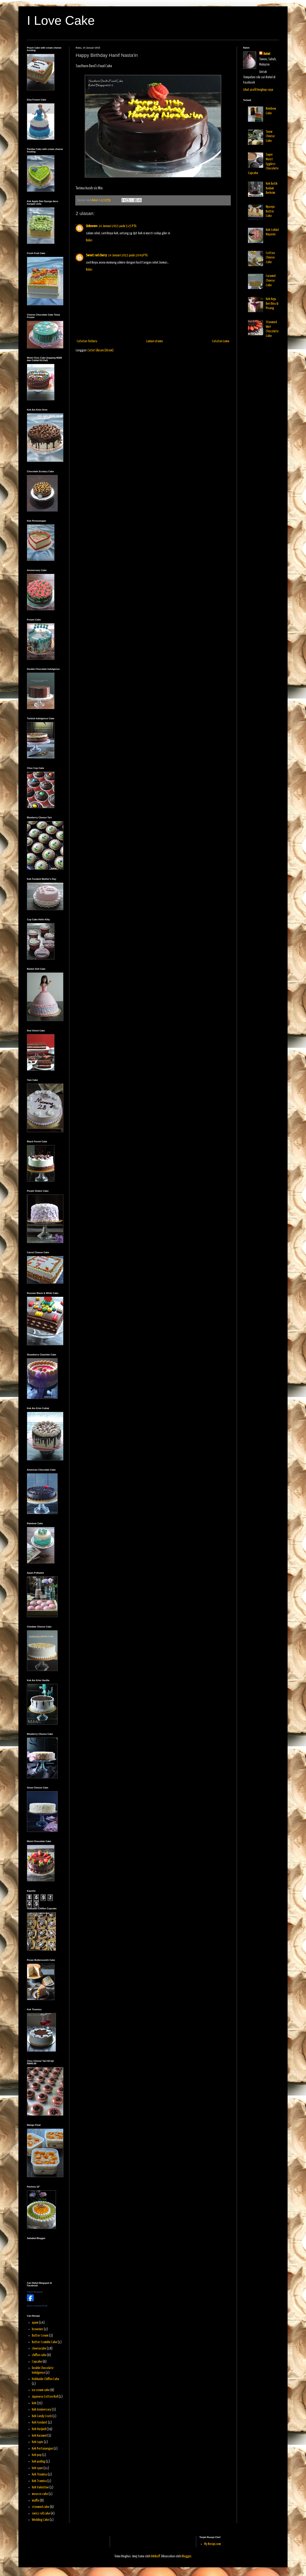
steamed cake (40, 2507)
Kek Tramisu (39, 2481)
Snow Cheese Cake (270, 136)
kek (34, 2403)
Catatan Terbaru (87, 341)
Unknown (91, 226)
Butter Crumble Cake (44, 2342)
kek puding (38, 2461)
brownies (37, 2329)
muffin (35, 2500)
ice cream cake (41, 2390)
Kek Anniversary (41, 2409)
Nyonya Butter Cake (270, 211)
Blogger (186, 2556)
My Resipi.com (212, 2544)
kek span (37, 2468)
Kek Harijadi (39, 2429)
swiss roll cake (41, 2513)
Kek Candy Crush (42, 2416)
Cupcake (37, 2362)
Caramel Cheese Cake (270, 280)
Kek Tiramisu (39, 2474)
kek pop (37, 2455)
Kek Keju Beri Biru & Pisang (272, 303)
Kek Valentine (40, 2487)
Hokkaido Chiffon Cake (45, 2379)
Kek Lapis (37, 2442)
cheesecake (39, 2348)
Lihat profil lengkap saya (258, 90)
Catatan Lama (220, 341)
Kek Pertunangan (42, 2448)
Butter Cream (40, 2335)
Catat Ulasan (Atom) (101, 350)
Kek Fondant (39, 2422)
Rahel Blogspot (35, 2292)
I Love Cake (61, 20)
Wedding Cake (40, 2520)
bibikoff (155, 2556)
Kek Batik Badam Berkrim (271, 188)
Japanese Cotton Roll (45, 2397)
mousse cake (40, 2494)
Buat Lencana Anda (37, 2305)
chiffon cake (39, 2355)
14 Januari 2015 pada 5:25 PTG (117, 226)
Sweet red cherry (96, 255)
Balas (89, 240)
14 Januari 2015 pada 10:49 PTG (128, 255)
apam (35, 2323)
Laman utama (154, 341)
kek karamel (39, 2436)
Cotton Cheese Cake (270, 257)
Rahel (266, 54)
